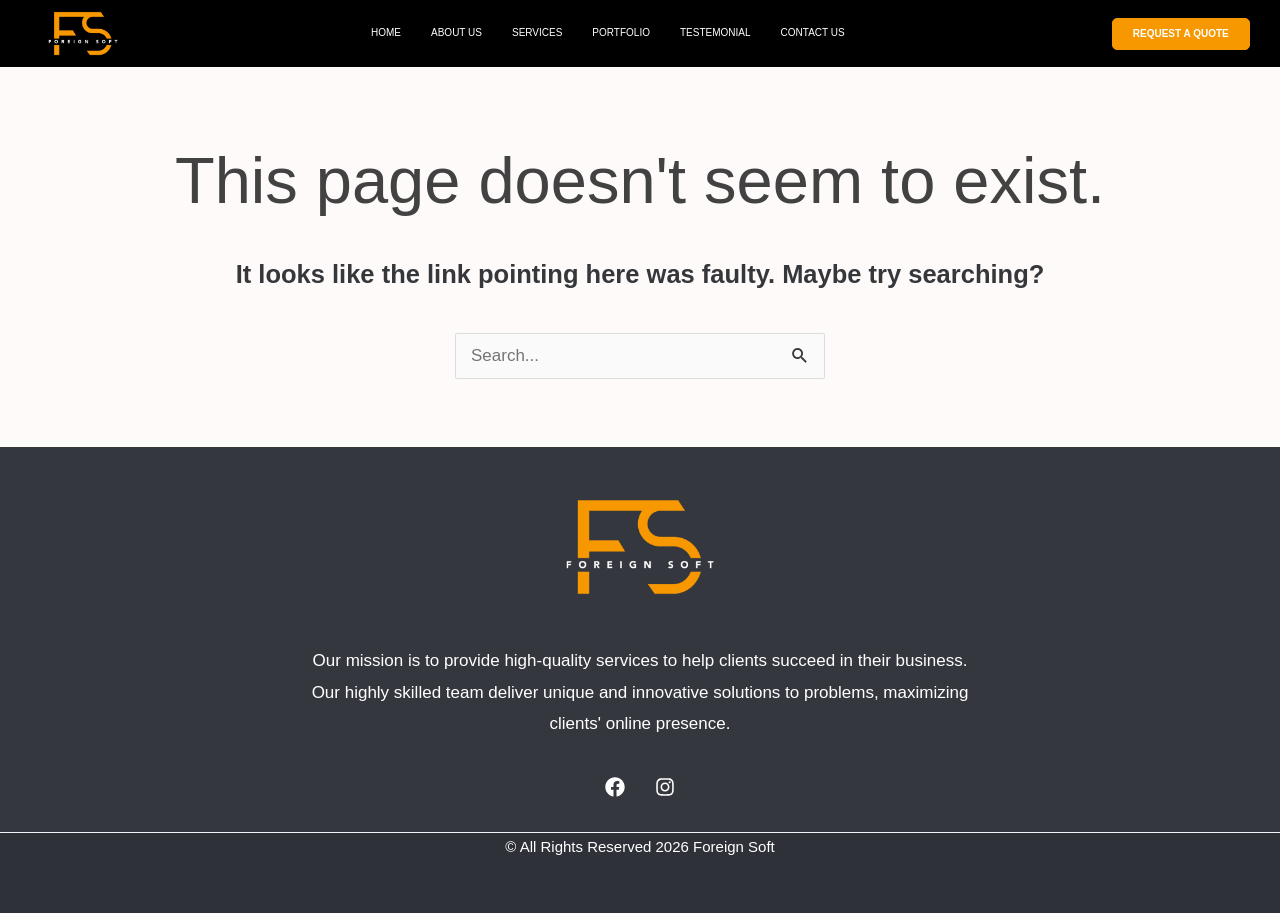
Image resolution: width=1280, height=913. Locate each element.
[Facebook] (615, 787)
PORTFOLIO (621, 32)
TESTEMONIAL (715, 32)
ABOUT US (456, 32)
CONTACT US (813, 32)
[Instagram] (665, 787)
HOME (386, 32)
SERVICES (537, 32)
